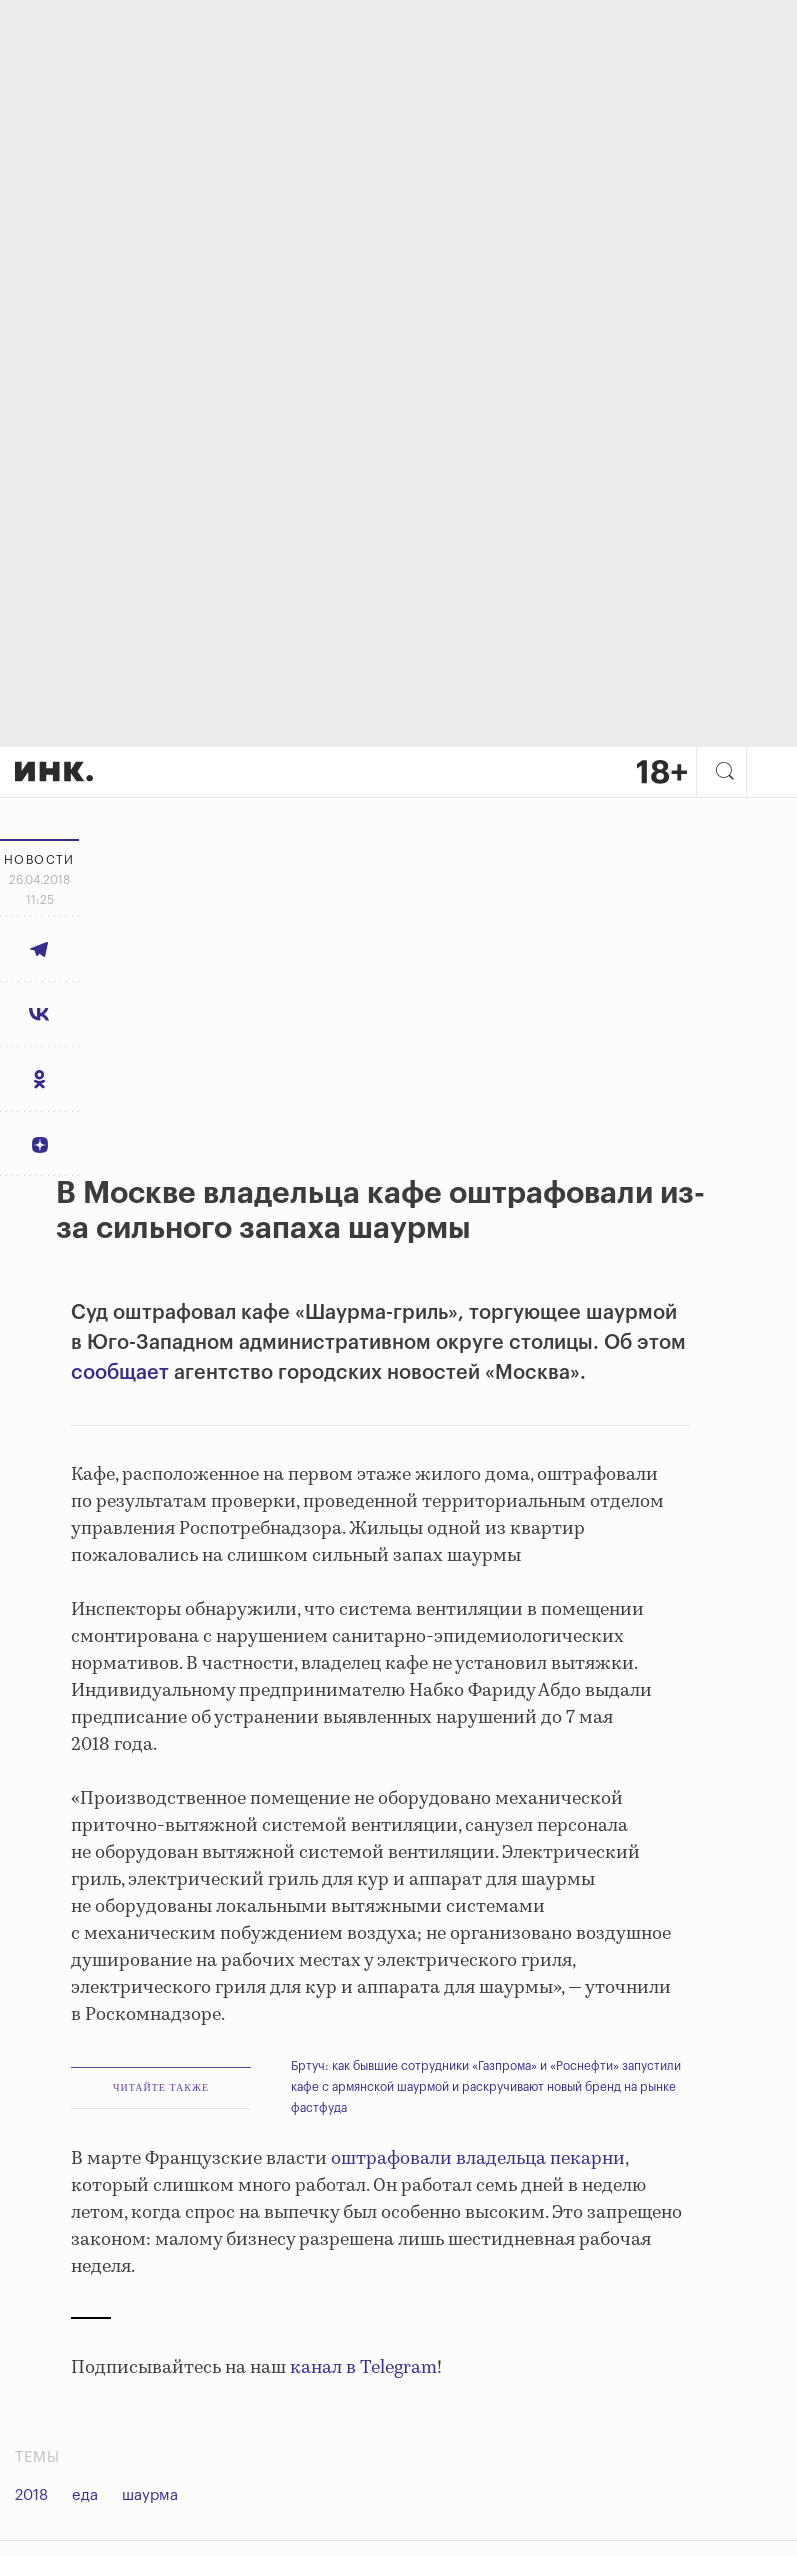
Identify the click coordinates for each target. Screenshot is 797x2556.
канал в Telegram (363, 2368)
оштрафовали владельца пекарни (478, 2159)
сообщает (120, 1373)
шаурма (150, 2495)
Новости (39, 860)
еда (85, 2495)
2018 (31, 2495)
